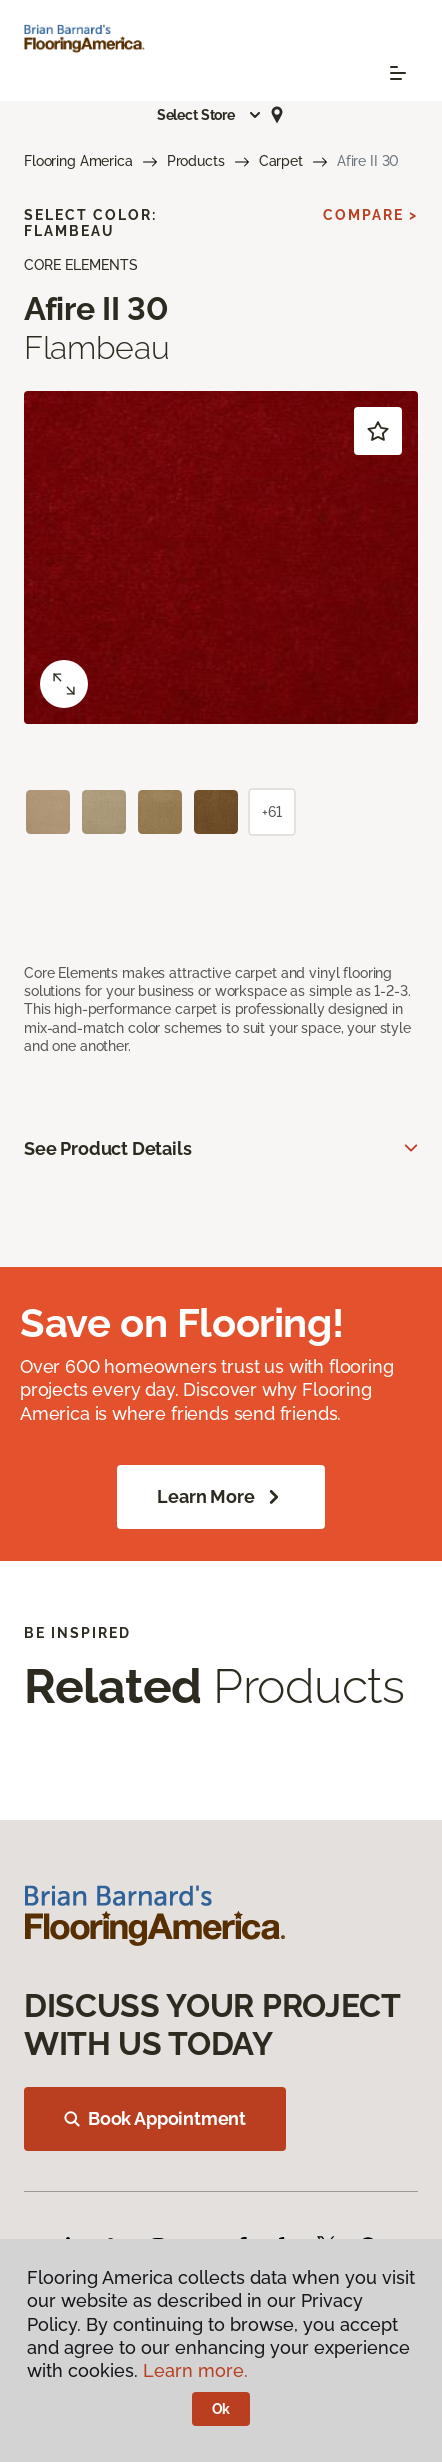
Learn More (220, 1497)
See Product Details (108, 1148)
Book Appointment (155, 2118)
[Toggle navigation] (398, 73)
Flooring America (78, 161)
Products (196, 161)
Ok (221, 2409)
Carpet (281, 161)
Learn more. (195, 2370)
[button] (210, 115)
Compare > (370, 215)
